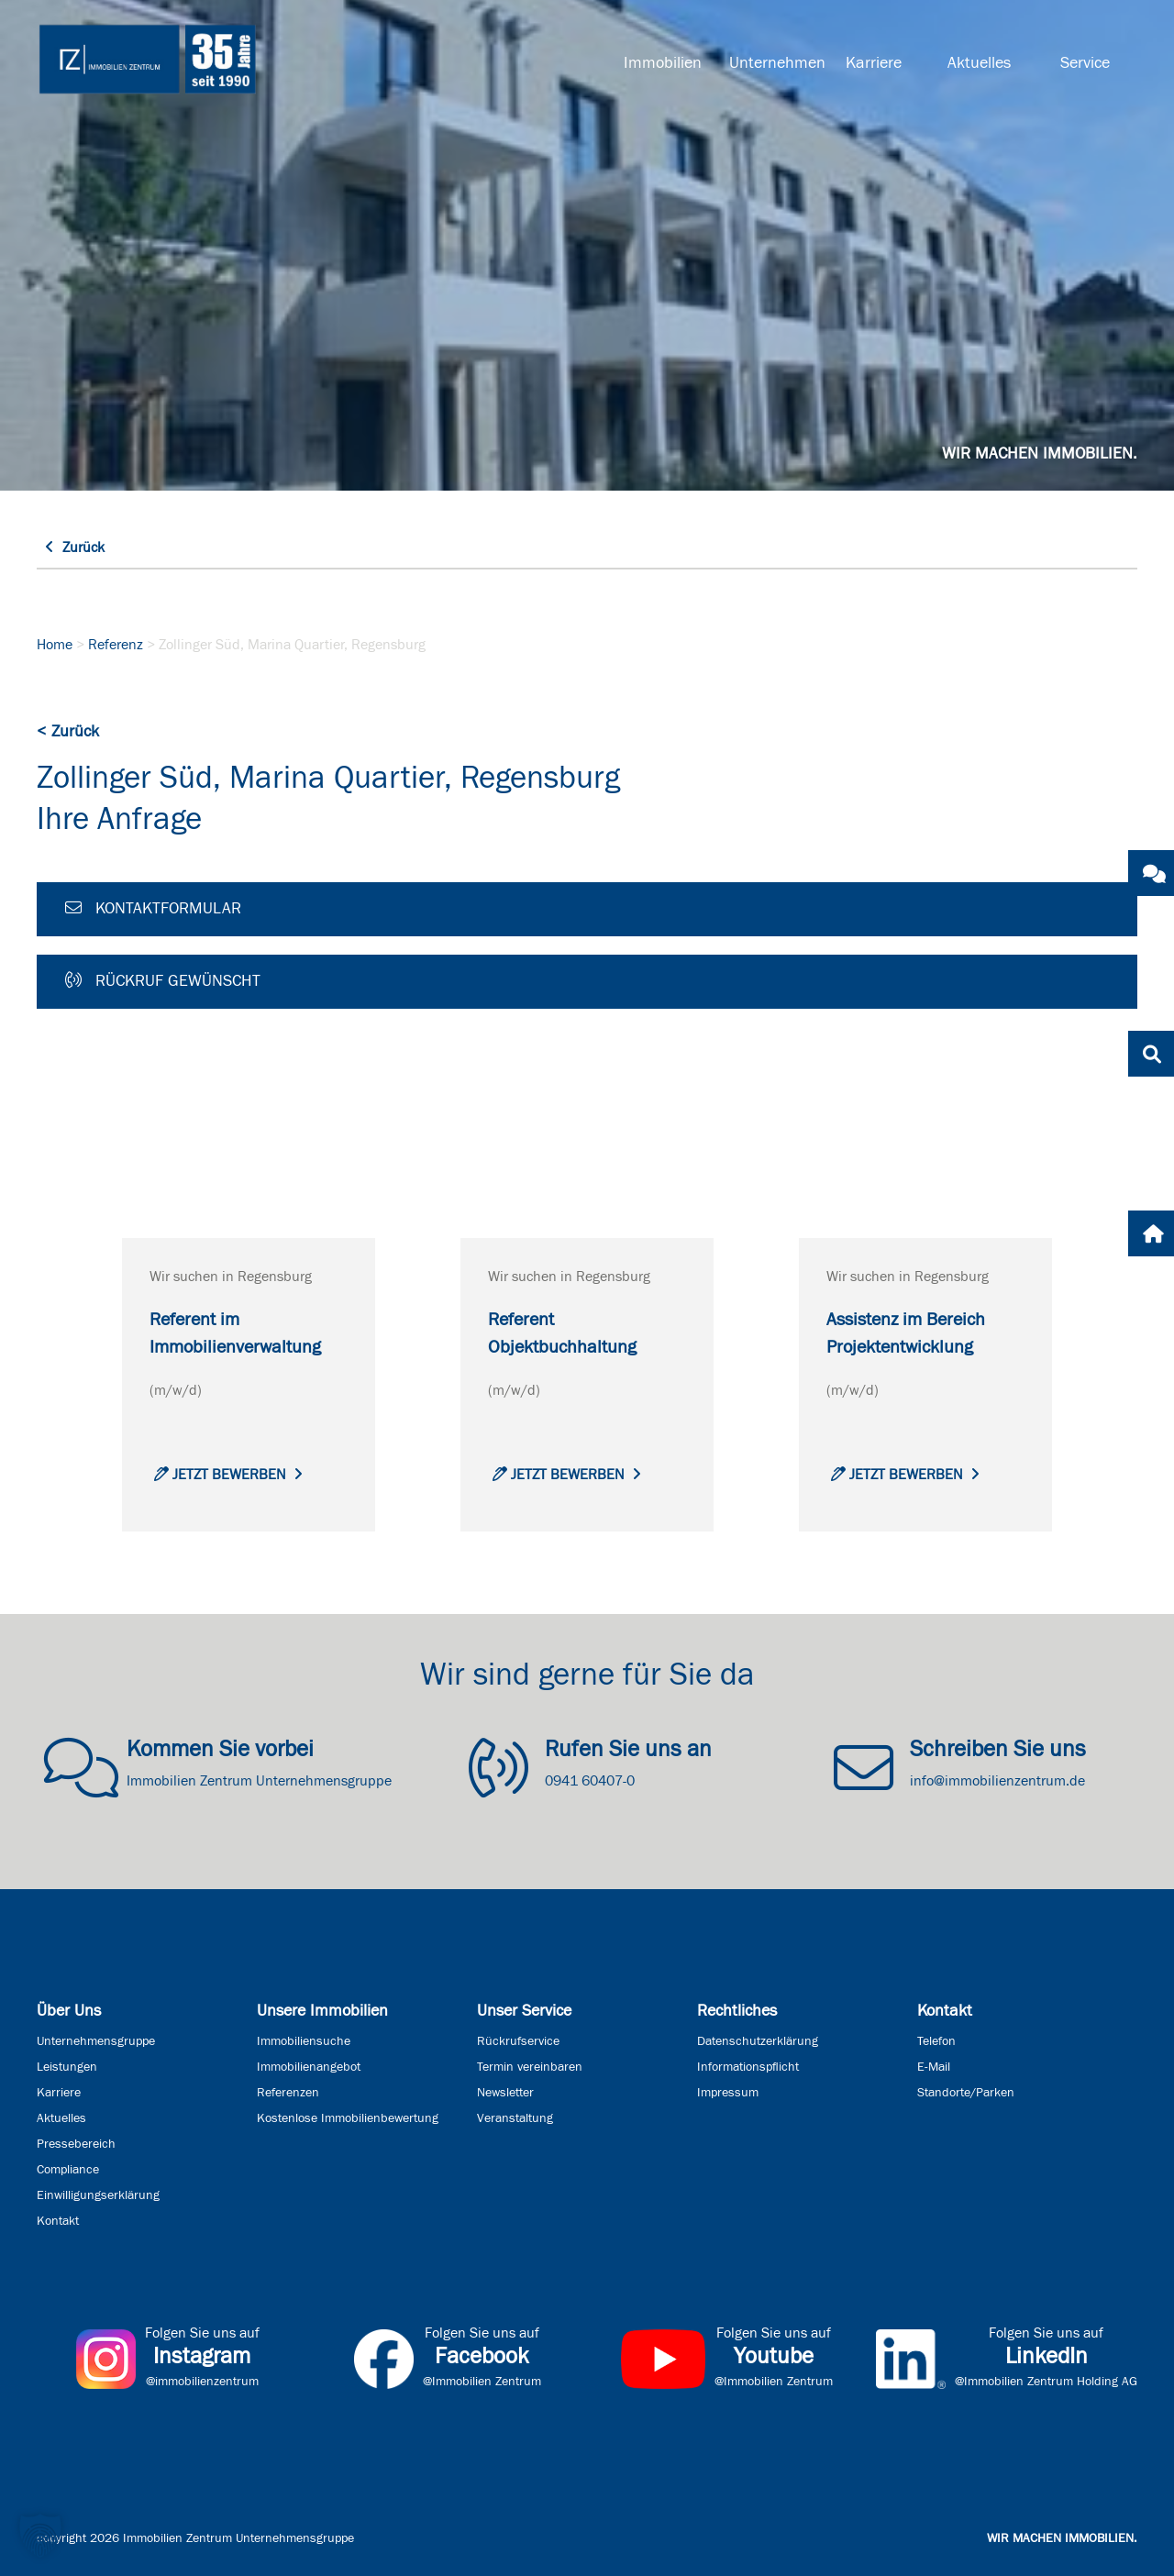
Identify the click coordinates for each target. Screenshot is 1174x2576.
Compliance (68, 2169)
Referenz (115, 644)
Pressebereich (76, 2144)
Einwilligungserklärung (98, 2195)
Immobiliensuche (303, 2041)
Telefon (936, 2041)
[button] (40, 2535)
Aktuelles (979, 63)
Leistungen (67, 2067)
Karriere (874, 63)
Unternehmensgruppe (96, 2041)
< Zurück (68, 732)
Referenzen (288, 2092)
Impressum (728, 2092)
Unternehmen (775, 63)
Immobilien (663, 63)
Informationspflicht (748, 2067)
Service (1085, 63)
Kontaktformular (153, 908)
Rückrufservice (518, 2041)
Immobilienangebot (308, 2067)
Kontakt (58, 2221)
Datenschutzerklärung (757, 2041)
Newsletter (505, 2092)
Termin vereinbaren (529, 2067)
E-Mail (933, 2067)
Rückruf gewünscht (162, 980)
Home (54, 644)
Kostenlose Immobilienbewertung (347, 2118)
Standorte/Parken (965, 2092)
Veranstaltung (515, 2118)
